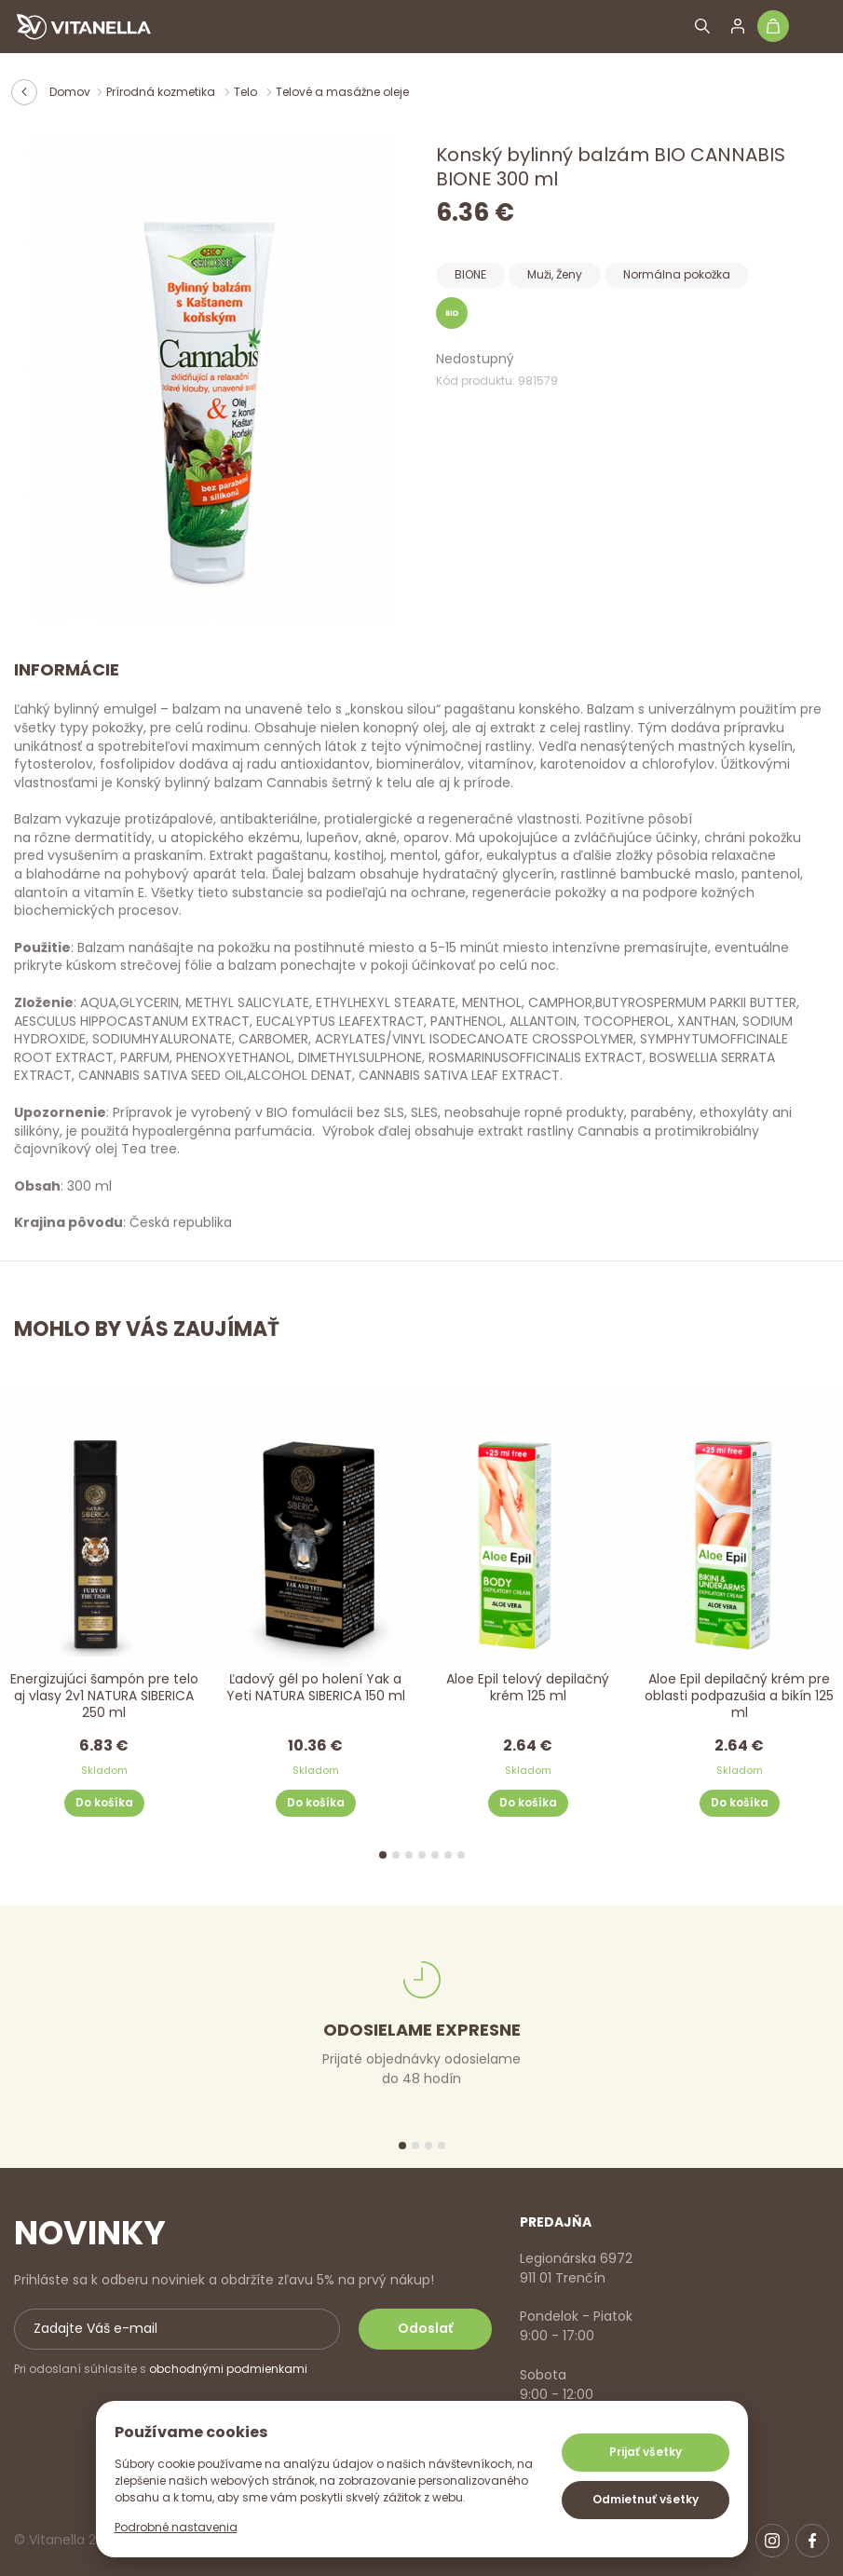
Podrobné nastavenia (176, 2527)
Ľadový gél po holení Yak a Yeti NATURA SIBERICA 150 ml (315, 1687)
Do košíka (104, 1802)
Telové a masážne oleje (342, 92)
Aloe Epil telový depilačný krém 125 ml (527, 1687)
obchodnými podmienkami (228, 2369)
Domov (69, 92)
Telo (247, 92)
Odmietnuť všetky (645, 2499)
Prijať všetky (645, 2452)
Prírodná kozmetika (162, 92)
